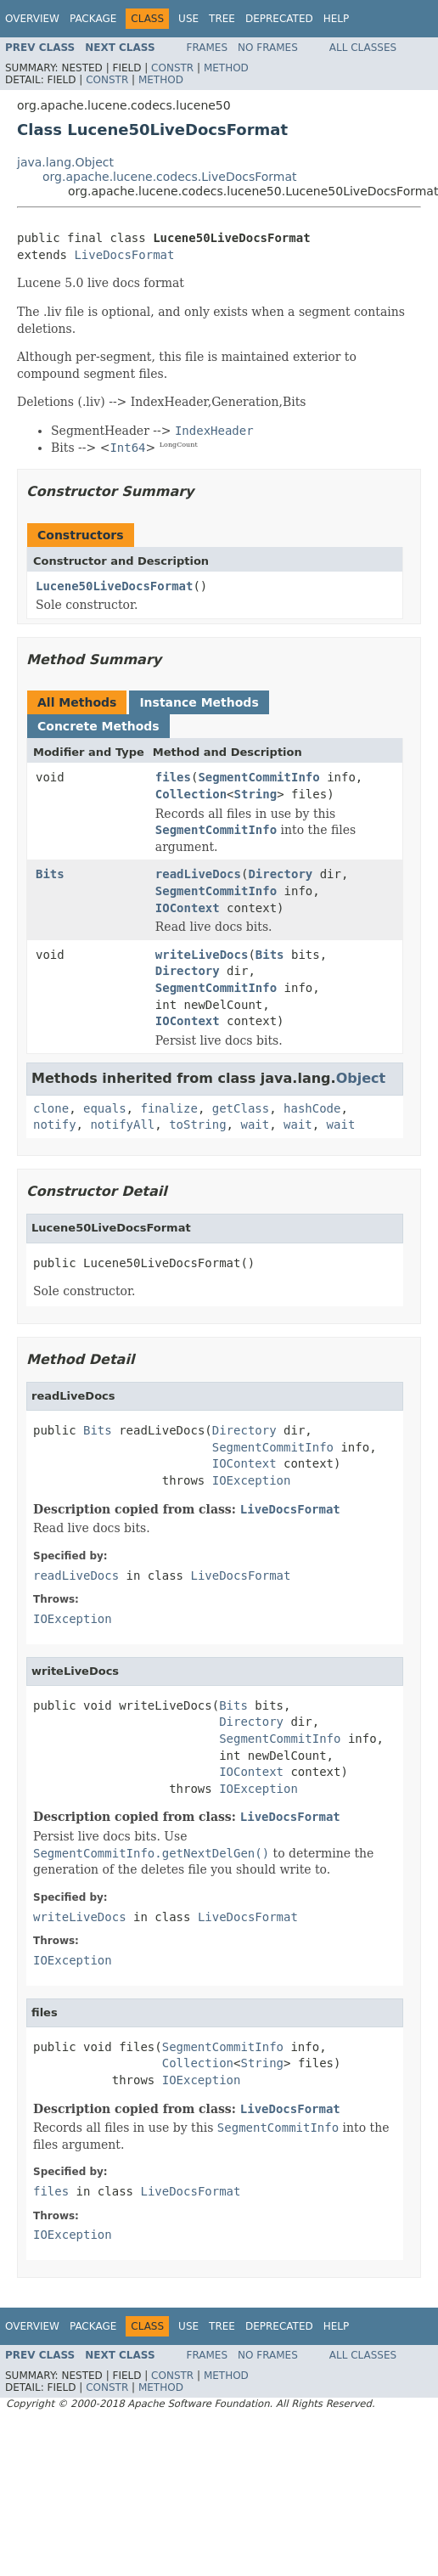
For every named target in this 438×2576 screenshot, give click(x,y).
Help (336, 19)
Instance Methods (198, 702)
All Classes (362, 48)
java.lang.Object (65, 162)
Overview (32, 19)
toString (197, 1124)
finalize (168, 1108)
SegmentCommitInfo (258, 777)
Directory (280, 874)
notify (54, 1124)
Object (361, 1078)
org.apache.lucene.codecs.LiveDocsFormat (169, 176)
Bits (50, 874)
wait (254, 1124)
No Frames (268, 48)
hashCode (312, 1108)
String (256, 794)
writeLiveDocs (202, 954)
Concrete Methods (98, 726)
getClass (240, 1108)
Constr (172, 68)
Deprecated (279, 19)
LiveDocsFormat (124, 255)
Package (93, 19)
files (173, 777)
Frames (207, 48)
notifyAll (122, 1124)
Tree (222, 19)
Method (226, 68)
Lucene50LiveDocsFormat (114, 586)
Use (188, 19)
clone (51, 1108)
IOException (251, 1480)
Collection (191, 794)
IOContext (187, 908)
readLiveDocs (198, 874)
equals (104, 1108)
